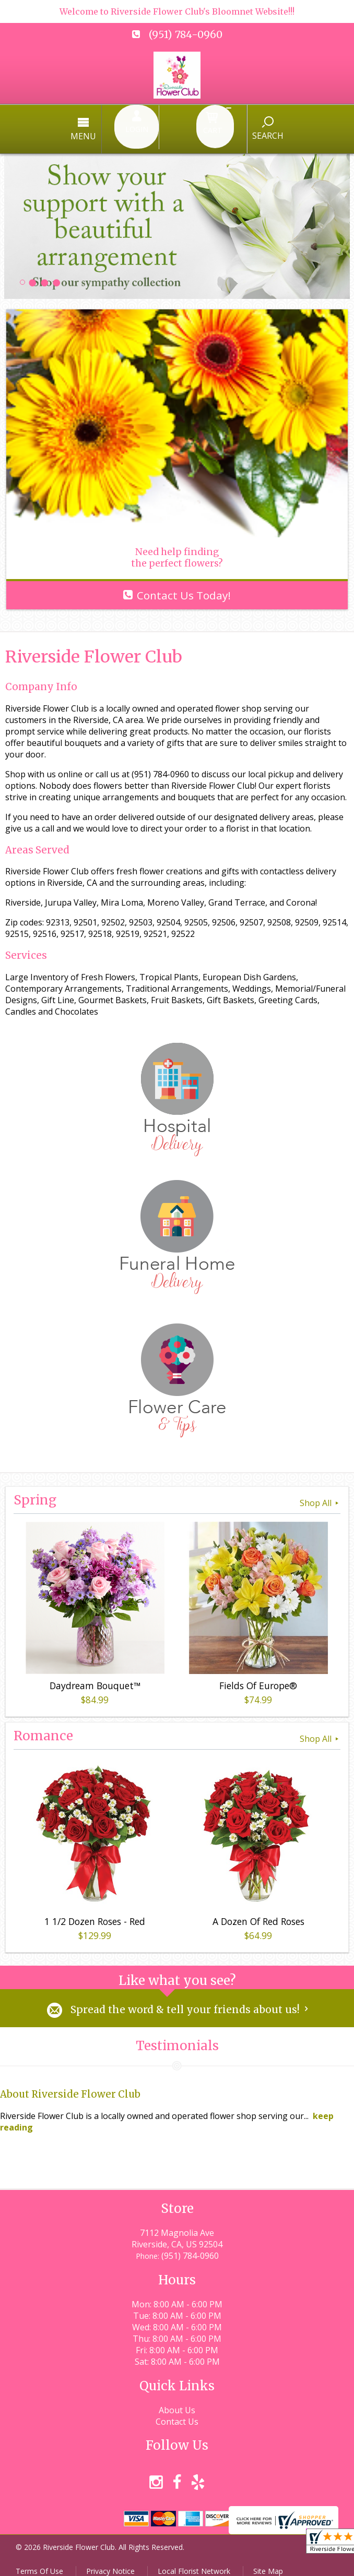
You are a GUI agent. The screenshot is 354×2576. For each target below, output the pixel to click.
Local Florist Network (194, 2563)
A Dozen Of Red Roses (256, 1911)
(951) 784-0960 (185, 34)
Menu (120, 130)
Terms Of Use (39, 2563)
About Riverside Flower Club (70, 2086)
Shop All (320, 1493)
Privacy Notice (110, 2563)
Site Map (268, 2563)
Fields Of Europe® (256, 1675)
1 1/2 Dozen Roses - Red (92, 1911)
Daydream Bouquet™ (93, 1675)
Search (231, 129)
